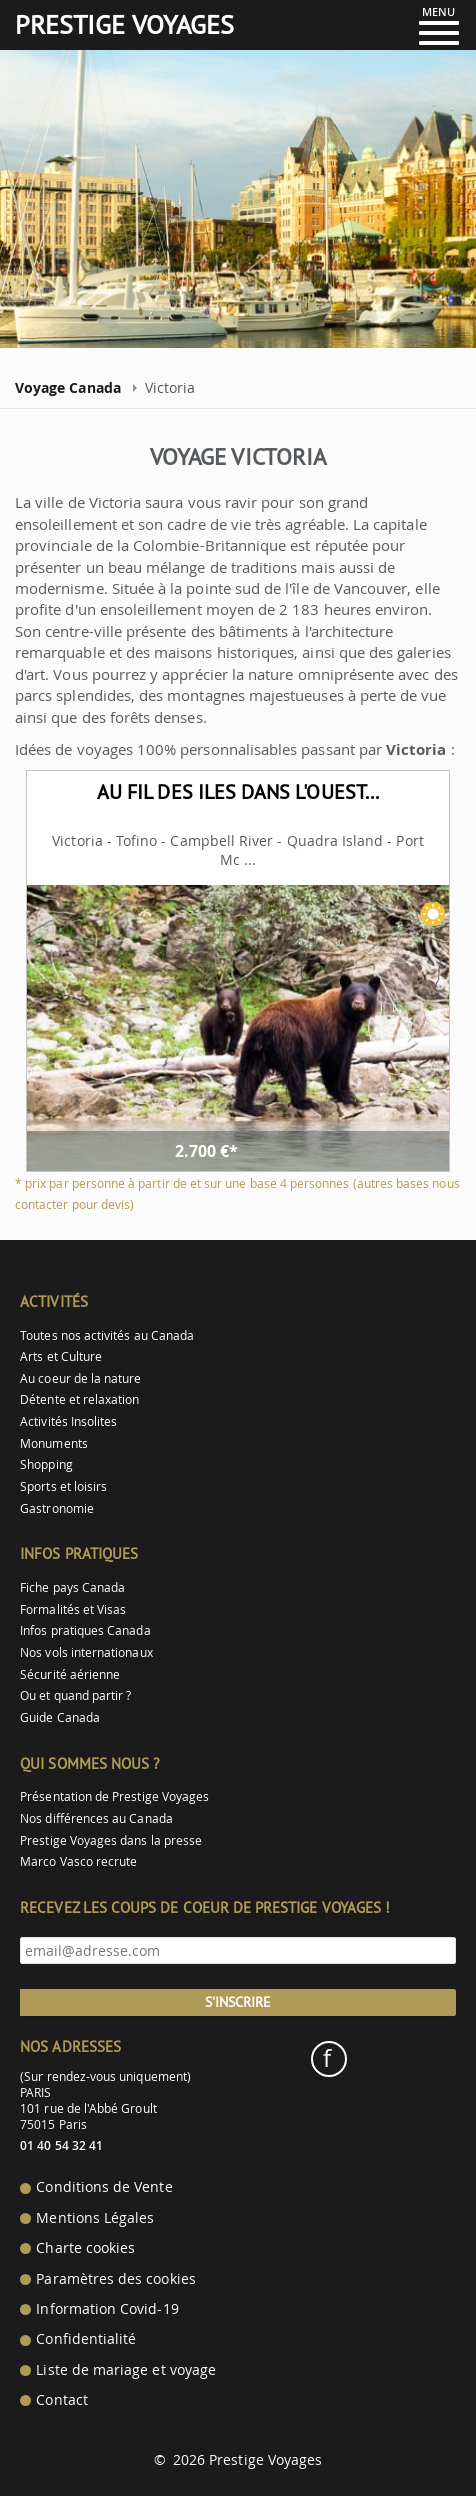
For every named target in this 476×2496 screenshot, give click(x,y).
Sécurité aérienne (70, 1674)
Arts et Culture (61, 1356)
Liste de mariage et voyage (126, 2370)
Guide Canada (60, 1717)
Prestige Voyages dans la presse (111, 1840)
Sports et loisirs (63, 1486)
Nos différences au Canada (96, 1818)
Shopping (46, 1464)
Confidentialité (86, 2339)
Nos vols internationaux (86, 1652)
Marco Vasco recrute (78, 1861)
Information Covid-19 (107, 2309)
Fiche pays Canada (72, 1587)
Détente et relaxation (79, 1399)
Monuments (54, 1443)
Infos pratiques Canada (85, 1630)
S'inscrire (238, 2002)
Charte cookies (85, 2248)
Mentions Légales (95, 2218)
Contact (61, 2400)
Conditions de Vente (104, 2187)
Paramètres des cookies (115, 2279)
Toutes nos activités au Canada (107, 1335)
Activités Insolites (68, 1421)
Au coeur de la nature (80, 1378)
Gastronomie (57, 1508)
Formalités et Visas (73, 1609)
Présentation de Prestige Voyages (114, 1796)
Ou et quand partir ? (75, 1695)
